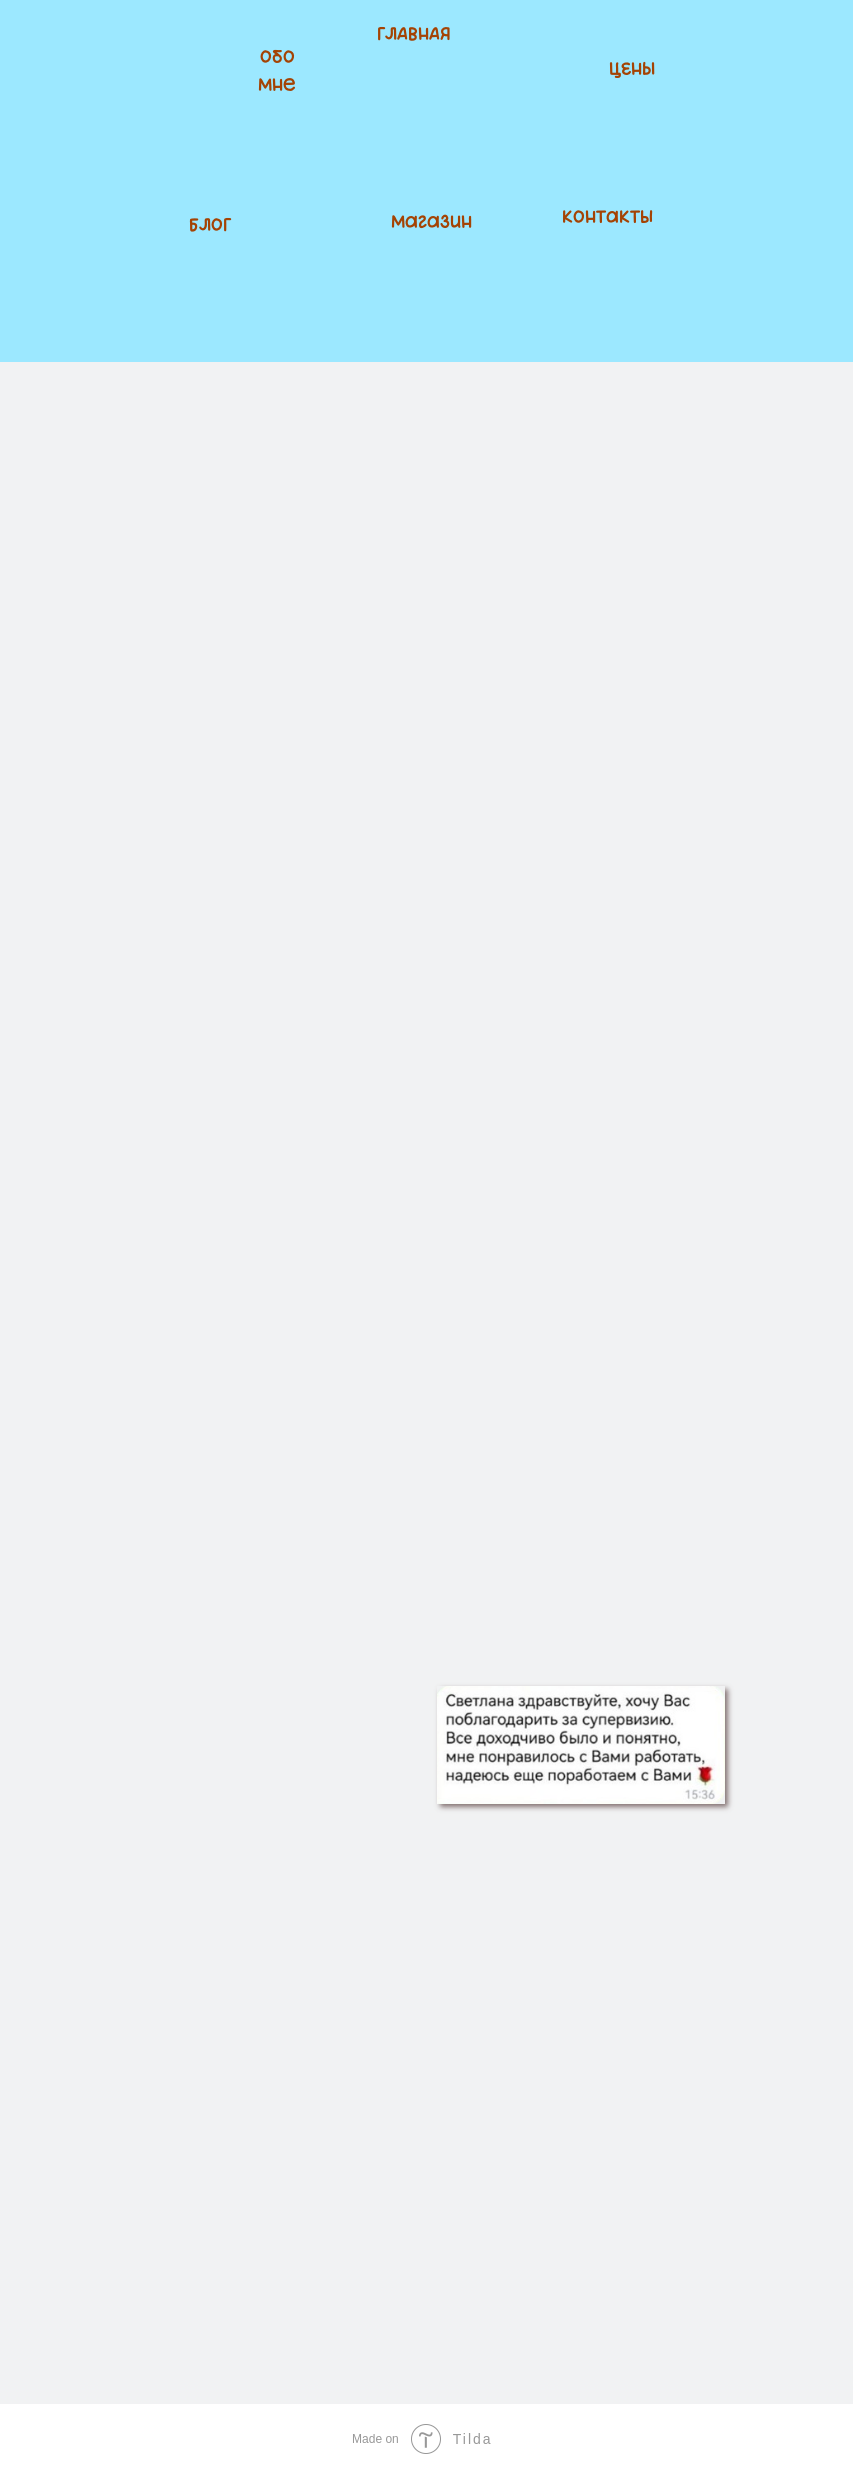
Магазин (431, 223)
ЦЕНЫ (632, 70)
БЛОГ (210, 226)
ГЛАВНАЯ (414, 35)
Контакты (607, 218)
